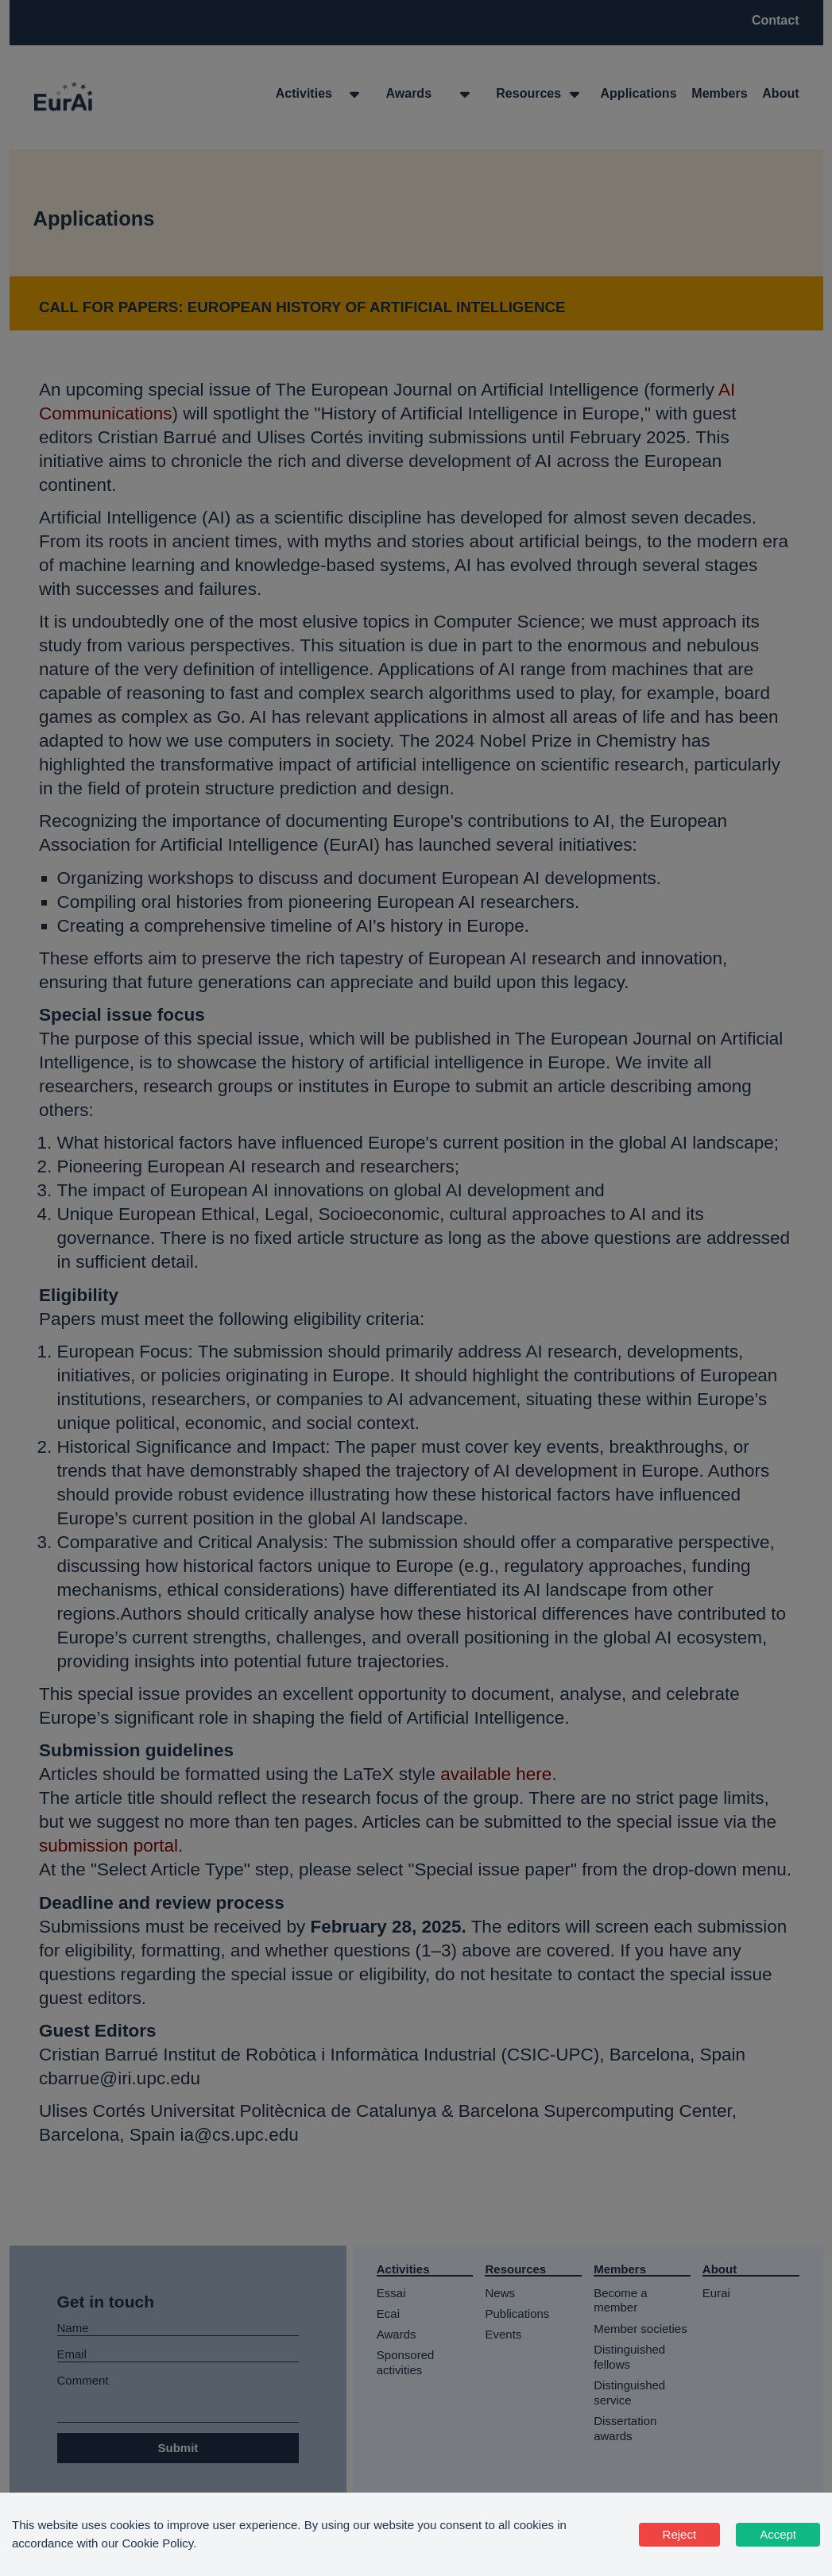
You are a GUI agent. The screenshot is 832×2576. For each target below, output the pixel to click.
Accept (778, 2534)
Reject (680, 2534)
